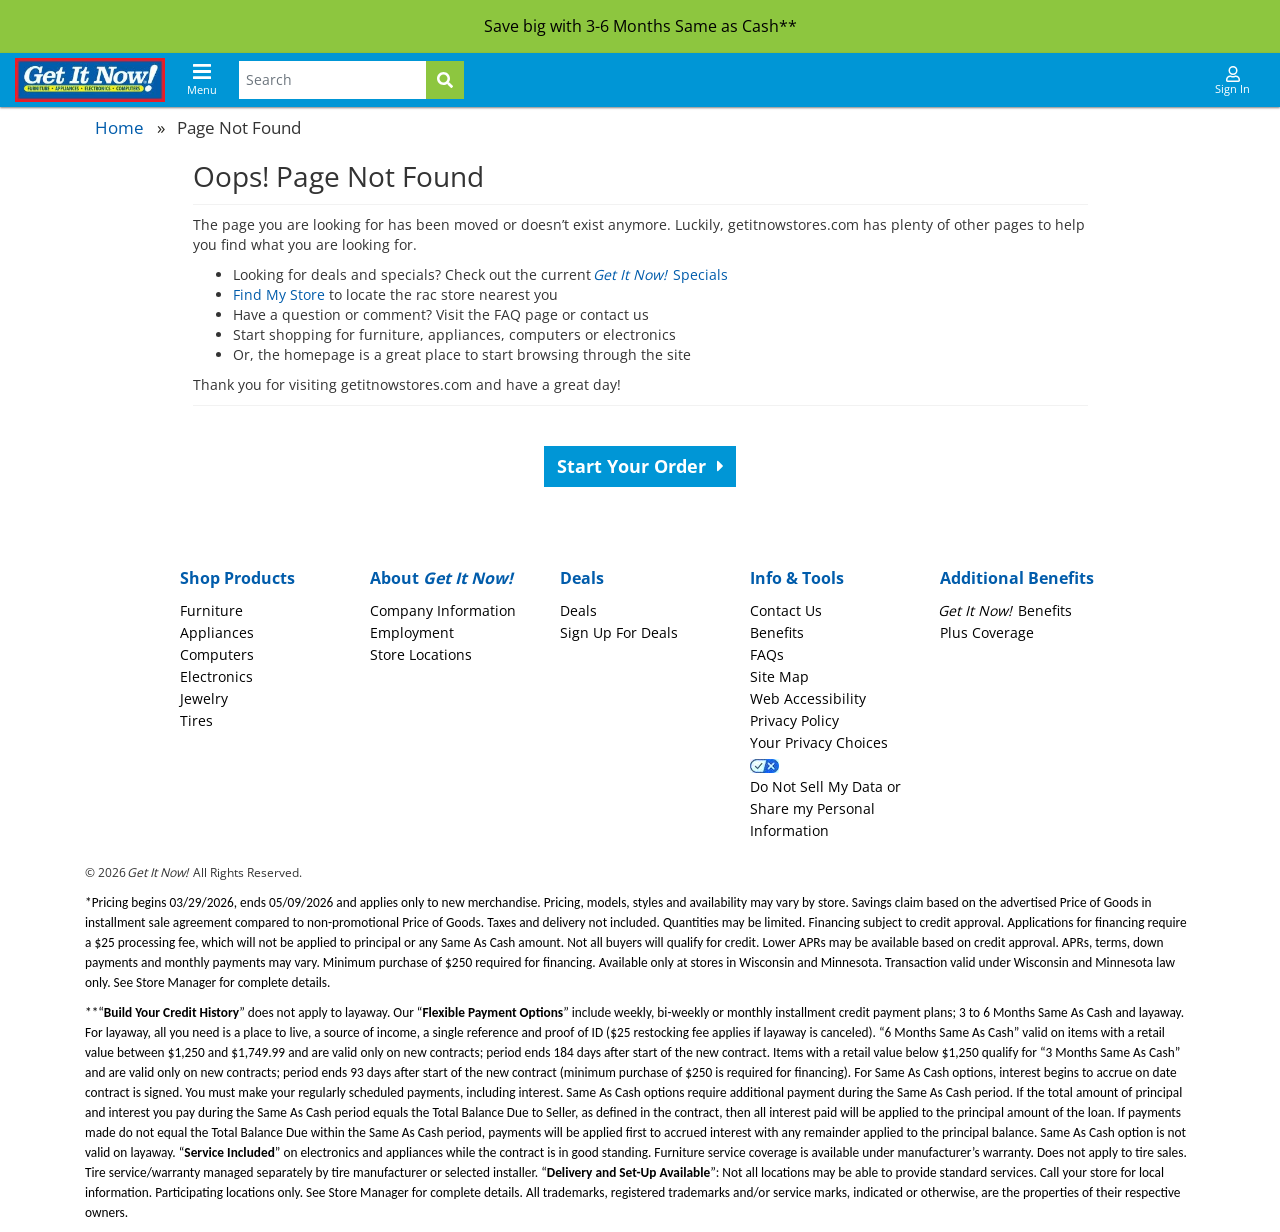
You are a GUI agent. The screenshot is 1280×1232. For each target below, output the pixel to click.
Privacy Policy (794, 720)
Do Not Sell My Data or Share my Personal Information (825, 808)
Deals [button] (582, 578)
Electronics (216, 676)
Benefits (777, 632)
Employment (412, 632)
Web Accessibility (808, 698)
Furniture (211, 610)
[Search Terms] (332, 80)
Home (119, 127)
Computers (217, 654)
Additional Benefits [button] (1017, 578)
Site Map (779, 676)
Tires (196, 720)
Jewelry (204, 698)
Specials (661, 274)
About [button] (441, 578)
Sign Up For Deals (619, 632)
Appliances (217, 632)
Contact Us (786, 610)
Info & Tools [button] (797, 578)
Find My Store (279, 294)
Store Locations (421, 654)
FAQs (767, 654)
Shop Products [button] (237, 578)
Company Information (443, 610)
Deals (578, 610)
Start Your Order (640, 466)
